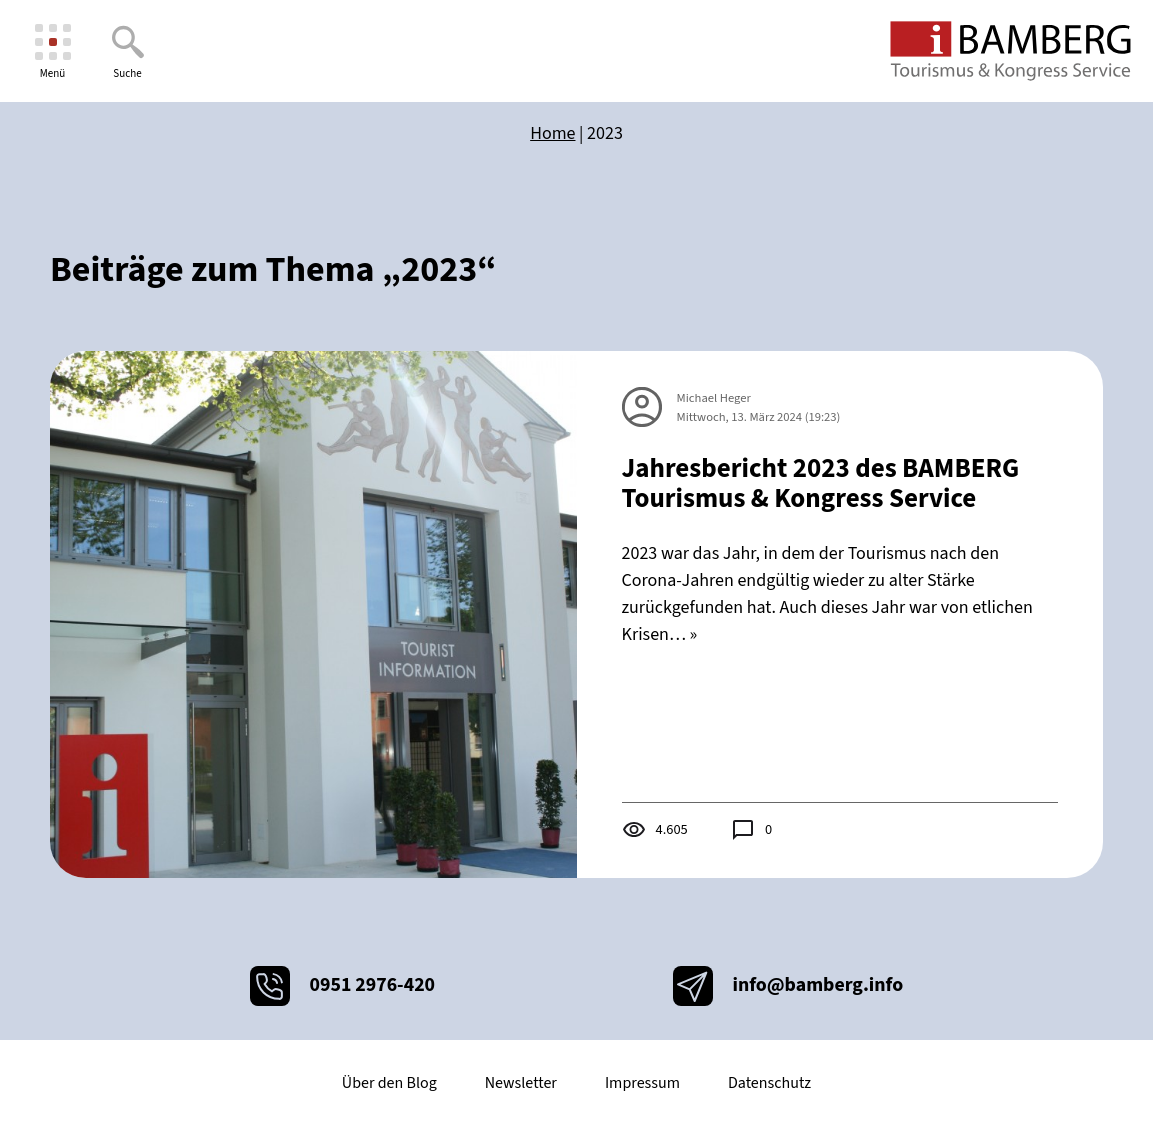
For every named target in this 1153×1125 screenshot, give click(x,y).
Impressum (642, 1083)
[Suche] (127, 51)
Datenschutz (769, 1083)
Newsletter (521, 1083)
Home (552, 133)
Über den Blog (389, 1083)
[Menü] (52, 51)
